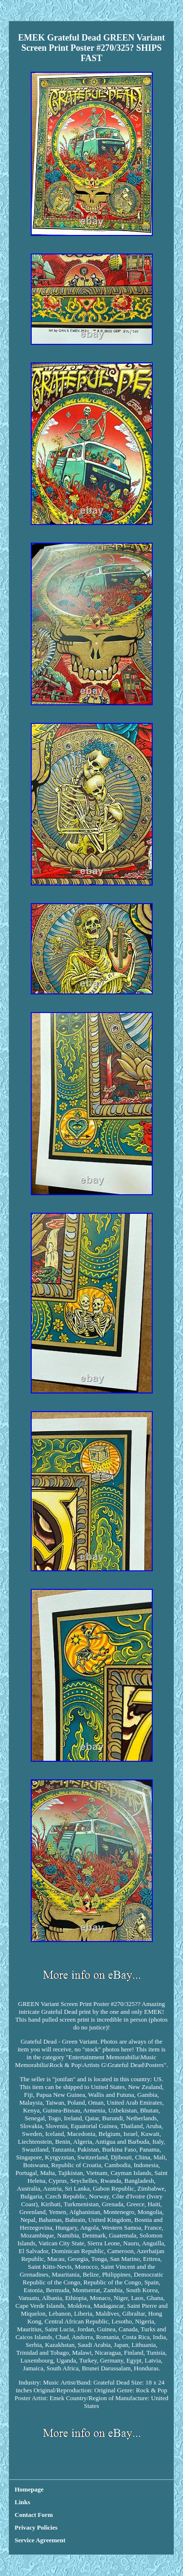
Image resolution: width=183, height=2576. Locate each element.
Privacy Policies (36, 2527)
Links (22, 2502)
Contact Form (34, 2514)
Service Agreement (40, 2540)
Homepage (29, 2489)
